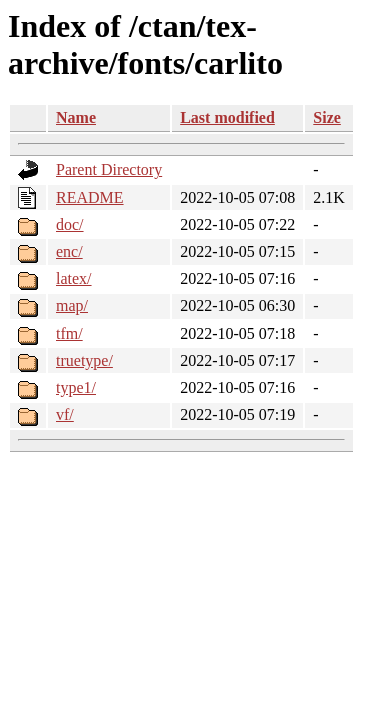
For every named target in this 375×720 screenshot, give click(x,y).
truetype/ (84, 360)
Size (327, 117)
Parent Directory (109, 169)
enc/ (69, 251)
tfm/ (69, 333)
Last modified (227, 117)
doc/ (70, 224)
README (90, 197)
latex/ (74, 278)
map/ (72, 305)
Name (76, 117)
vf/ (65, 414)
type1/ (76, 387)
